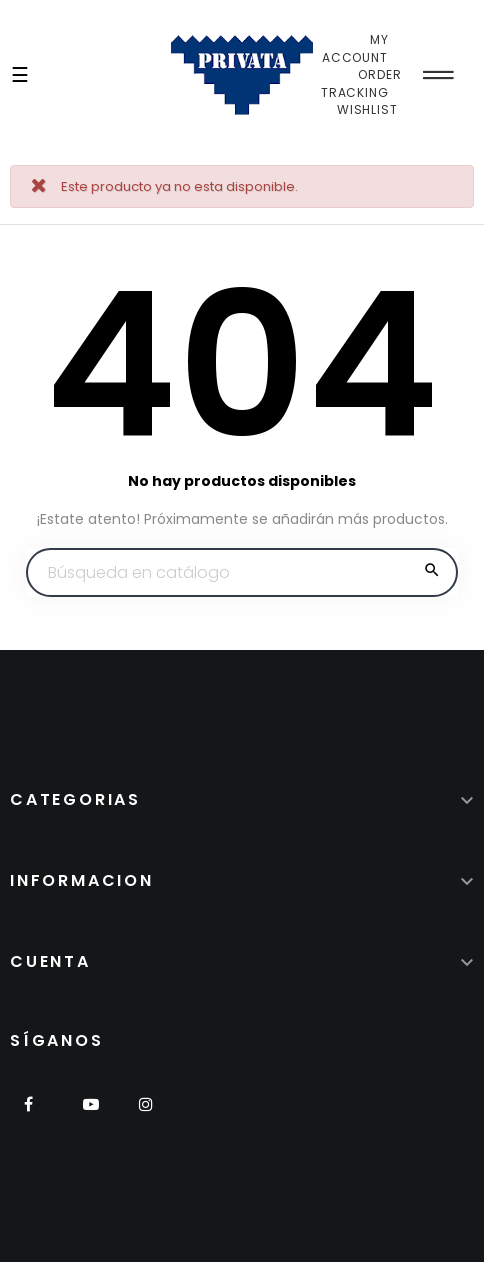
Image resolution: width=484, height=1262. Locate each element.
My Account (356, 48)
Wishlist (367, 109)
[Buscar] (242, 573)
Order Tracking (361, 83)
